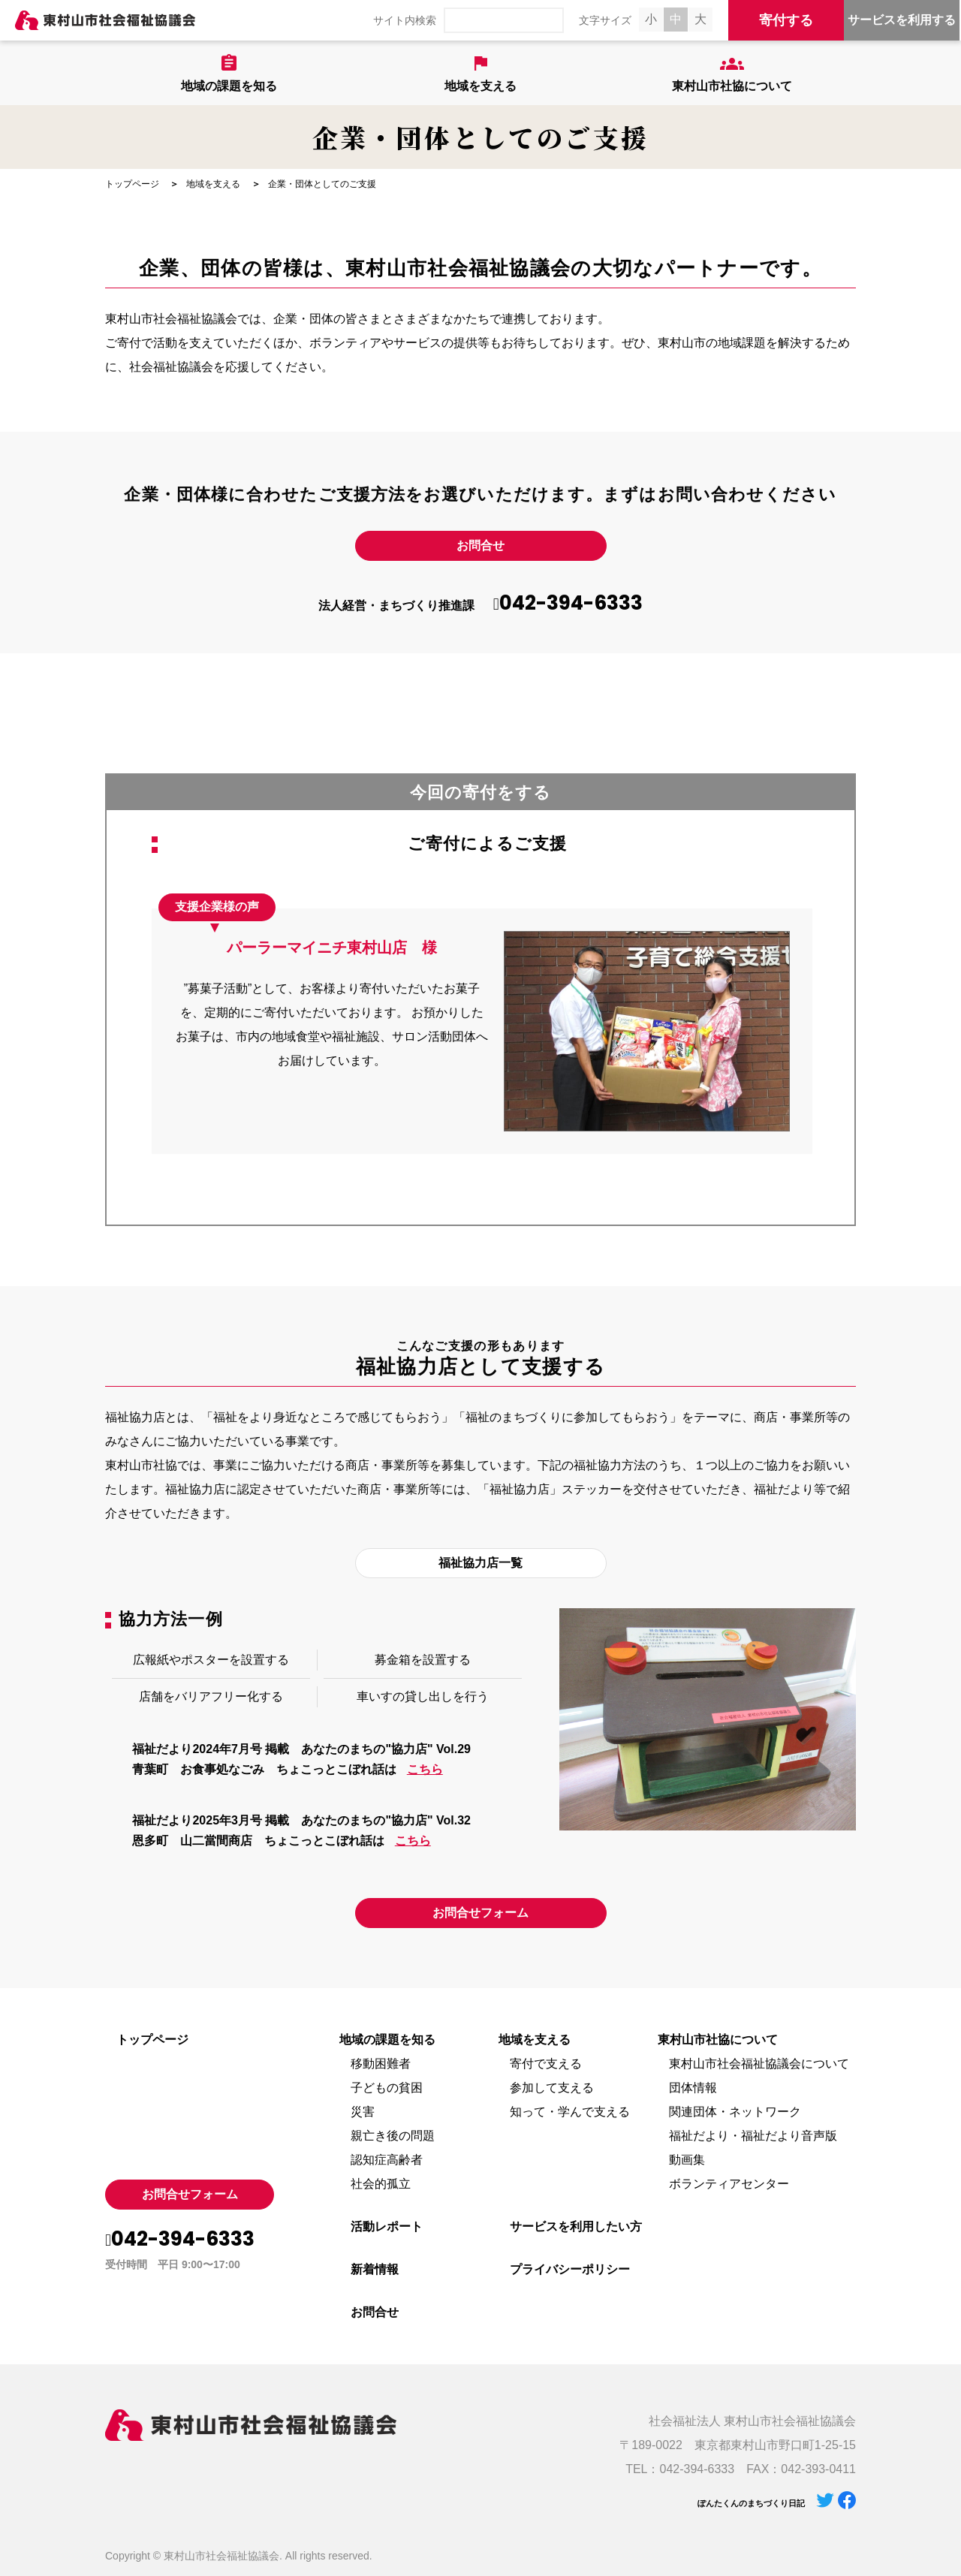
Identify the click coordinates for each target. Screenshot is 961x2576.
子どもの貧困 (387, 2087)
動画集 (687, 2159)
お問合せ (480, 545)
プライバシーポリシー (570, 2269)
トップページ (132, 184)
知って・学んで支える (570, 2111)
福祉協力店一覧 (480, 1562)
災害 (363, 2111)
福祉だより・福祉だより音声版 (753, 2135)
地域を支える (213, 184)
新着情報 (375, 2269)
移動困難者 (381, 2063)
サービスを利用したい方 (576, 2226)
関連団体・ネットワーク (735, 2111)
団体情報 (693, 2087)
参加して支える (552, 2087)
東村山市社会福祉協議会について (759, 2063)
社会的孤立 (381, 2183)
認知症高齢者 (387, 2159)
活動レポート (387, 2226)
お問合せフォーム (480, 1912)
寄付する (786, 20)
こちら (425, 1769)
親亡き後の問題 (393, 2135)
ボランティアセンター (729, 2183)
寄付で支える (546, 2063)
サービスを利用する (902, 20)
